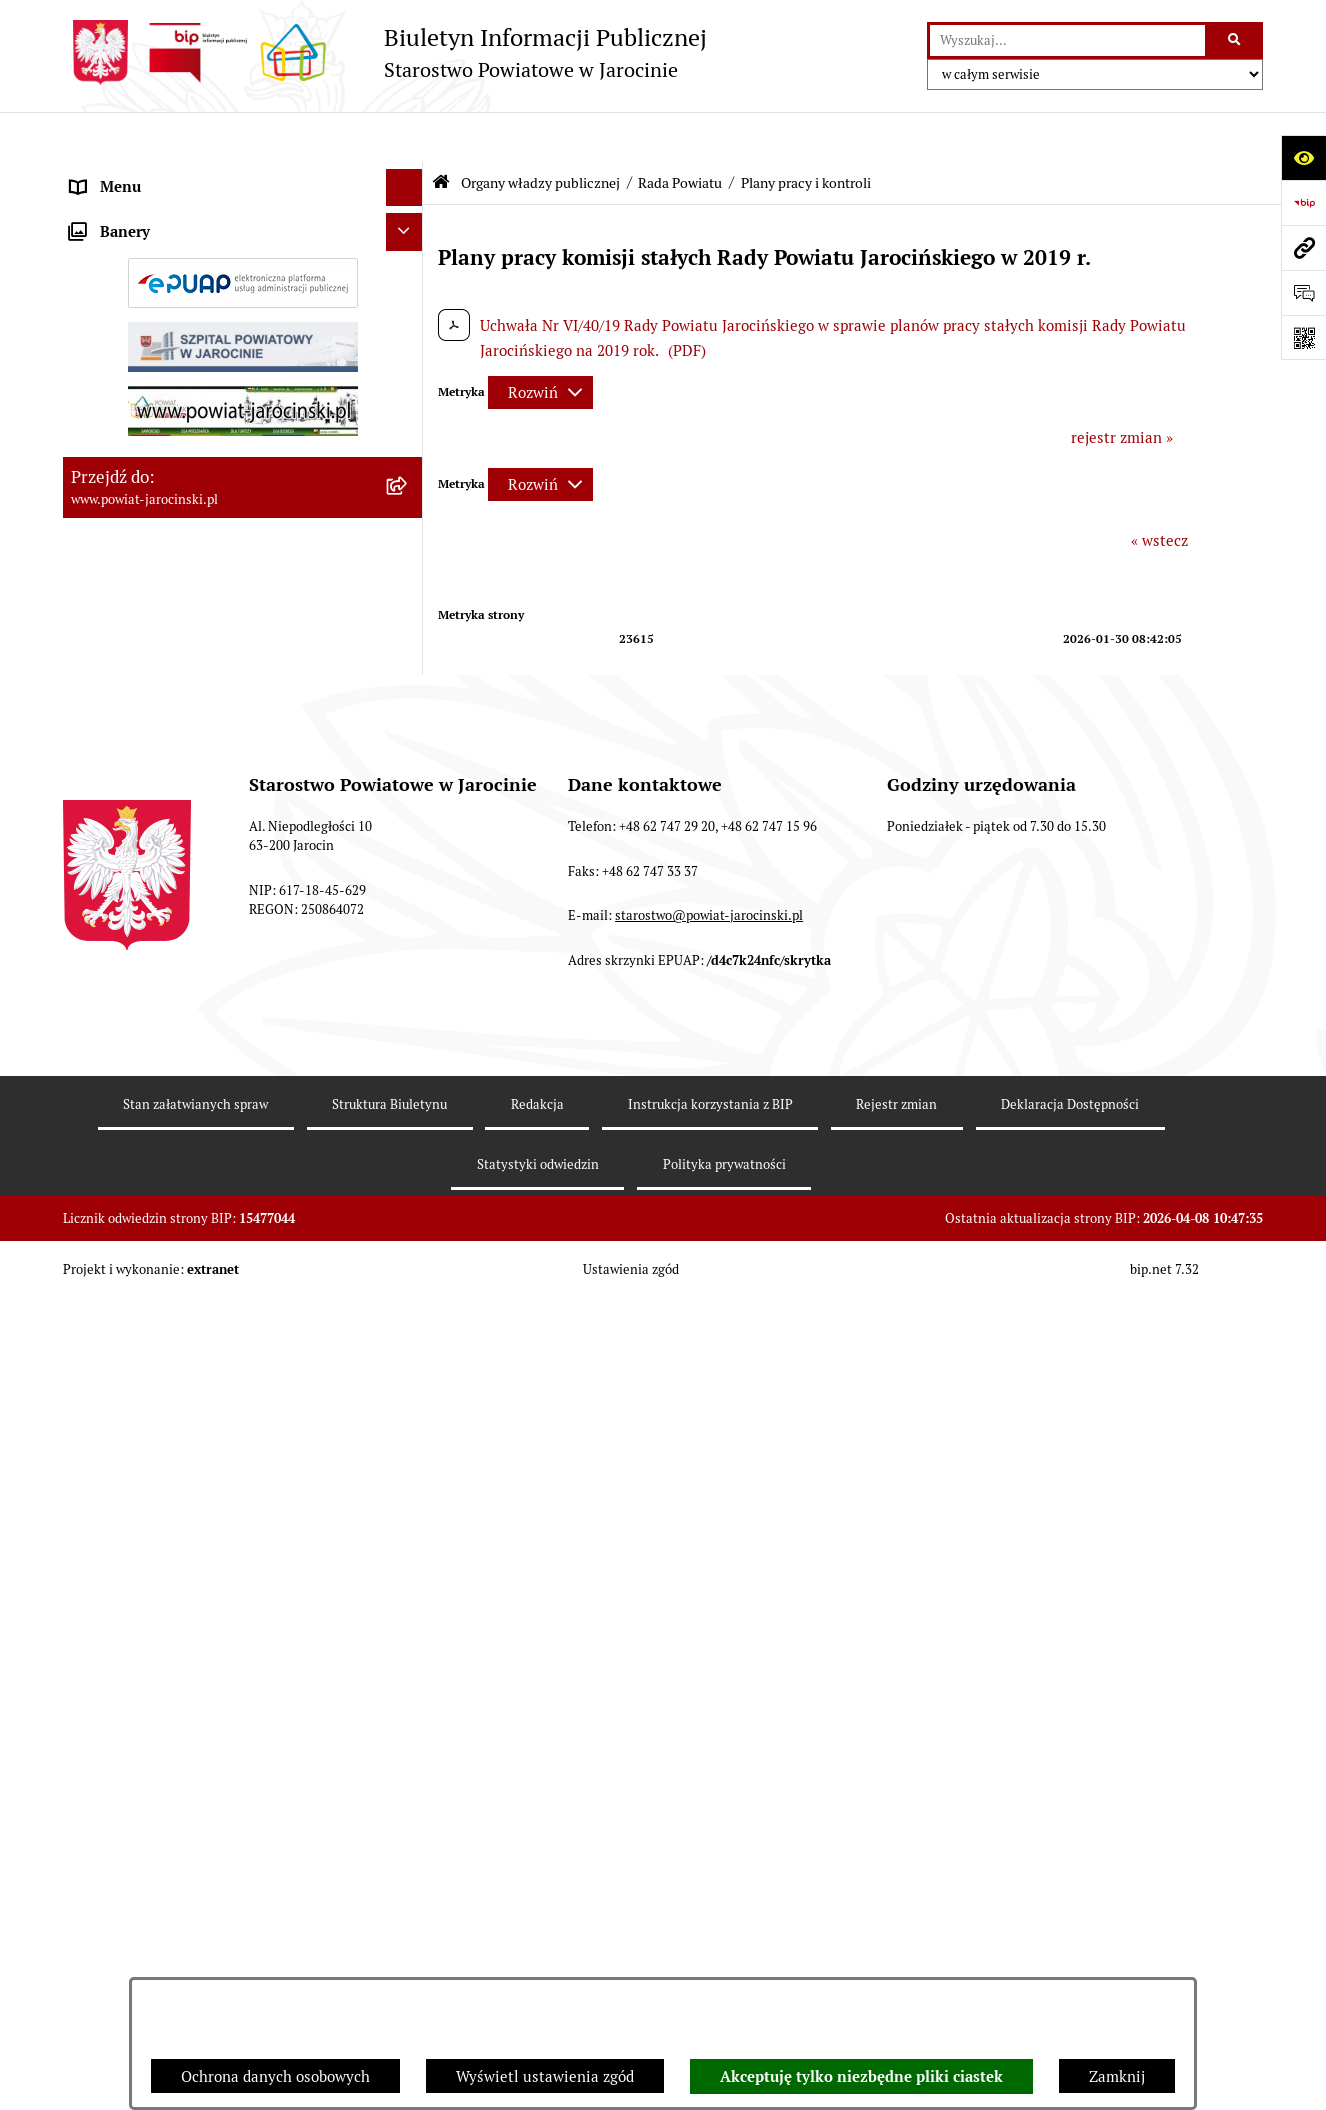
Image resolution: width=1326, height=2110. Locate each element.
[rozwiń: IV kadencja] (408, 1296)
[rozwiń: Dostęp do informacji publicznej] (408, 1869)
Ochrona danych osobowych (275, 2076)
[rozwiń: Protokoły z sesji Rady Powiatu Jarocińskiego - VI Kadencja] (408, 1347)
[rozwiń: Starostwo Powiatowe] (408, 1682)
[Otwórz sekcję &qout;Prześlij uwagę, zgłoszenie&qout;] (1303, 292)
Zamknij (1117, 2076)
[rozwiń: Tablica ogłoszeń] (408, 1944)
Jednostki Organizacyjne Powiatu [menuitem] (184, 1718)
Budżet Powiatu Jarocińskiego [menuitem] (172, 1793)
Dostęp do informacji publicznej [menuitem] (179, 1868)
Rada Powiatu (680, 133)
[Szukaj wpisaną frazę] (1235, 41)
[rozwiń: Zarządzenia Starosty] (408, 1644)
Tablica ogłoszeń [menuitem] (128, 1943)
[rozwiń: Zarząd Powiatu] (408, 1543)
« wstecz (1159, 490)
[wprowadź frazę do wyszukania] (1067, 41)
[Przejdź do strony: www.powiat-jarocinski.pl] (1303, 247)
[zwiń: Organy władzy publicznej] (408, 175)
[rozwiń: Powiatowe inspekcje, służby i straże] (408, 1757)
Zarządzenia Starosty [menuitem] (143, 1643)
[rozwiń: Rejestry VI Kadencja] (408, 1493)
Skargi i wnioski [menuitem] (125, 1906)
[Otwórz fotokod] (1303, 337)
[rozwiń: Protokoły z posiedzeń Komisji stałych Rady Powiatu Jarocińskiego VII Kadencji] (408, 853)
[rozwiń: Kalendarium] (408, 729)
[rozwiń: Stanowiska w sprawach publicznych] (408, 1094)
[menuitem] (243, 225)
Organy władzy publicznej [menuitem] (158, 174)
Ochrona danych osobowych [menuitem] (165, 1831)
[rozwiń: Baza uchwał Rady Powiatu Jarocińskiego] (408, 1021)
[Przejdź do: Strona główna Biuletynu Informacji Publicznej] (441, 132)
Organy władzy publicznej (540, 133)
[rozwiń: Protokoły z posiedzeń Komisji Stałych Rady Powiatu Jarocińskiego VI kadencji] (408, 1420)
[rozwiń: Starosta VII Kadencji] (408, 1594)
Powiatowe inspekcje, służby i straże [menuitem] (195, 1756)
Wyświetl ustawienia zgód (545, 2076)
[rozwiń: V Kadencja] (408, 1246)
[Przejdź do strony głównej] (385, 52)
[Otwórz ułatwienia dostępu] (1303, 157)
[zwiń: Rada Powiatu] (408, 224)
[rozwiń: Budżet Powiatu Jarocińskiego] (408, 1794)
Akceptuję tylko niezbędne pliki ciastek (861, 2077)
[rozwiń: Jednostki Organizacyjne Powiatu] (408, 1719)
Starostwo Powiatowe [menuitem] (144, 1681)
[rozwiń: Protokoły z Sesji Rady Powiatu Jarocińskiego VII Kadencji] (408, 780)
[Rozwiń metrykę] (540, 342)
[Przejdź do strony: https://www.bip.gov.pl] (1303, 202)
